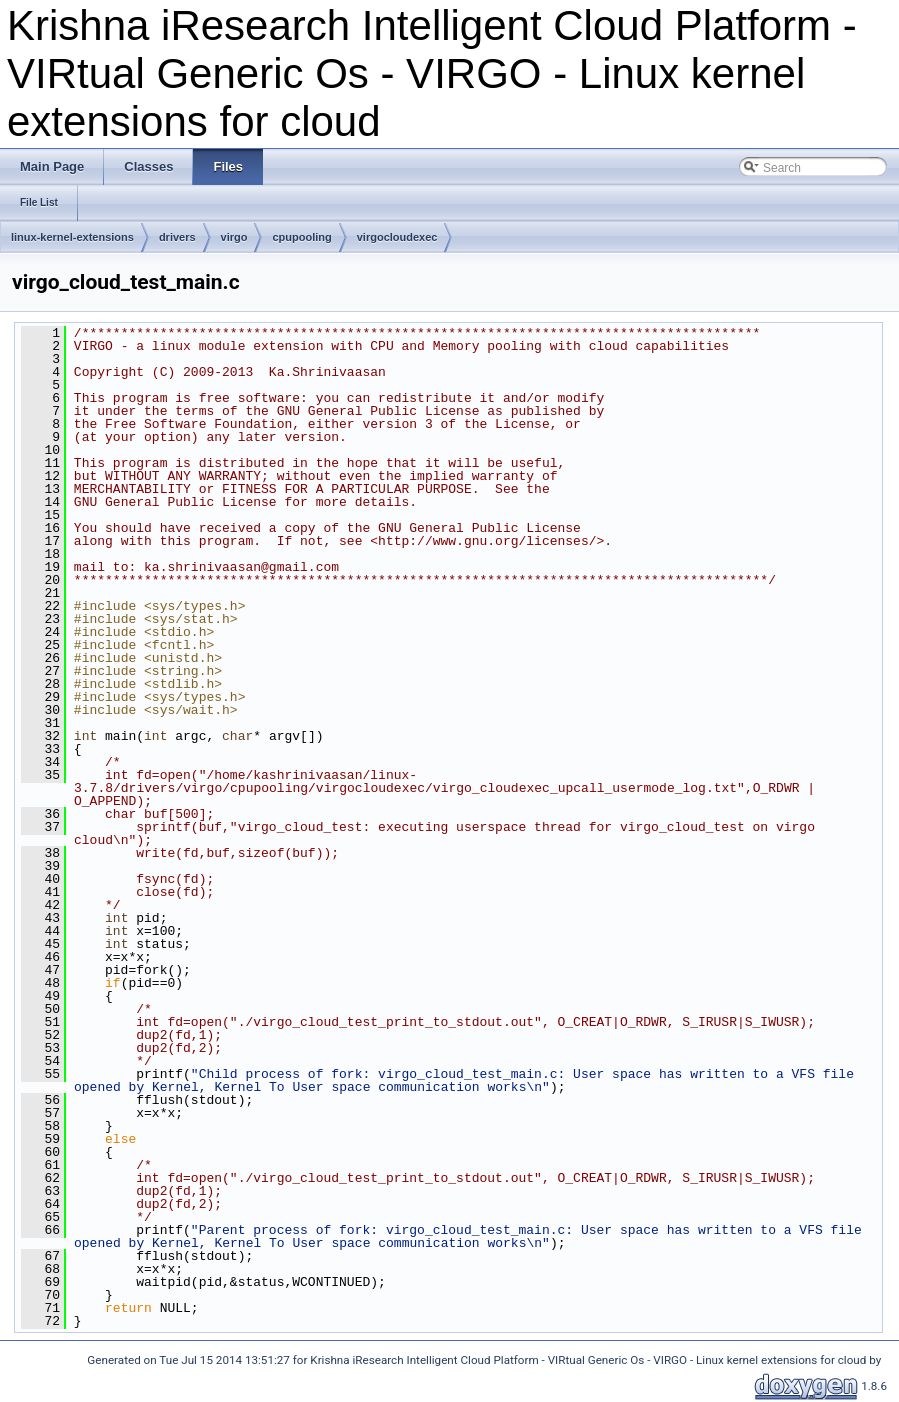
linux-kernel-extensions (72, 237)
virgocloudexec (397, 237)
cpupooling (301, 237)
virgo (234, 237)
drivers (177, 237)
